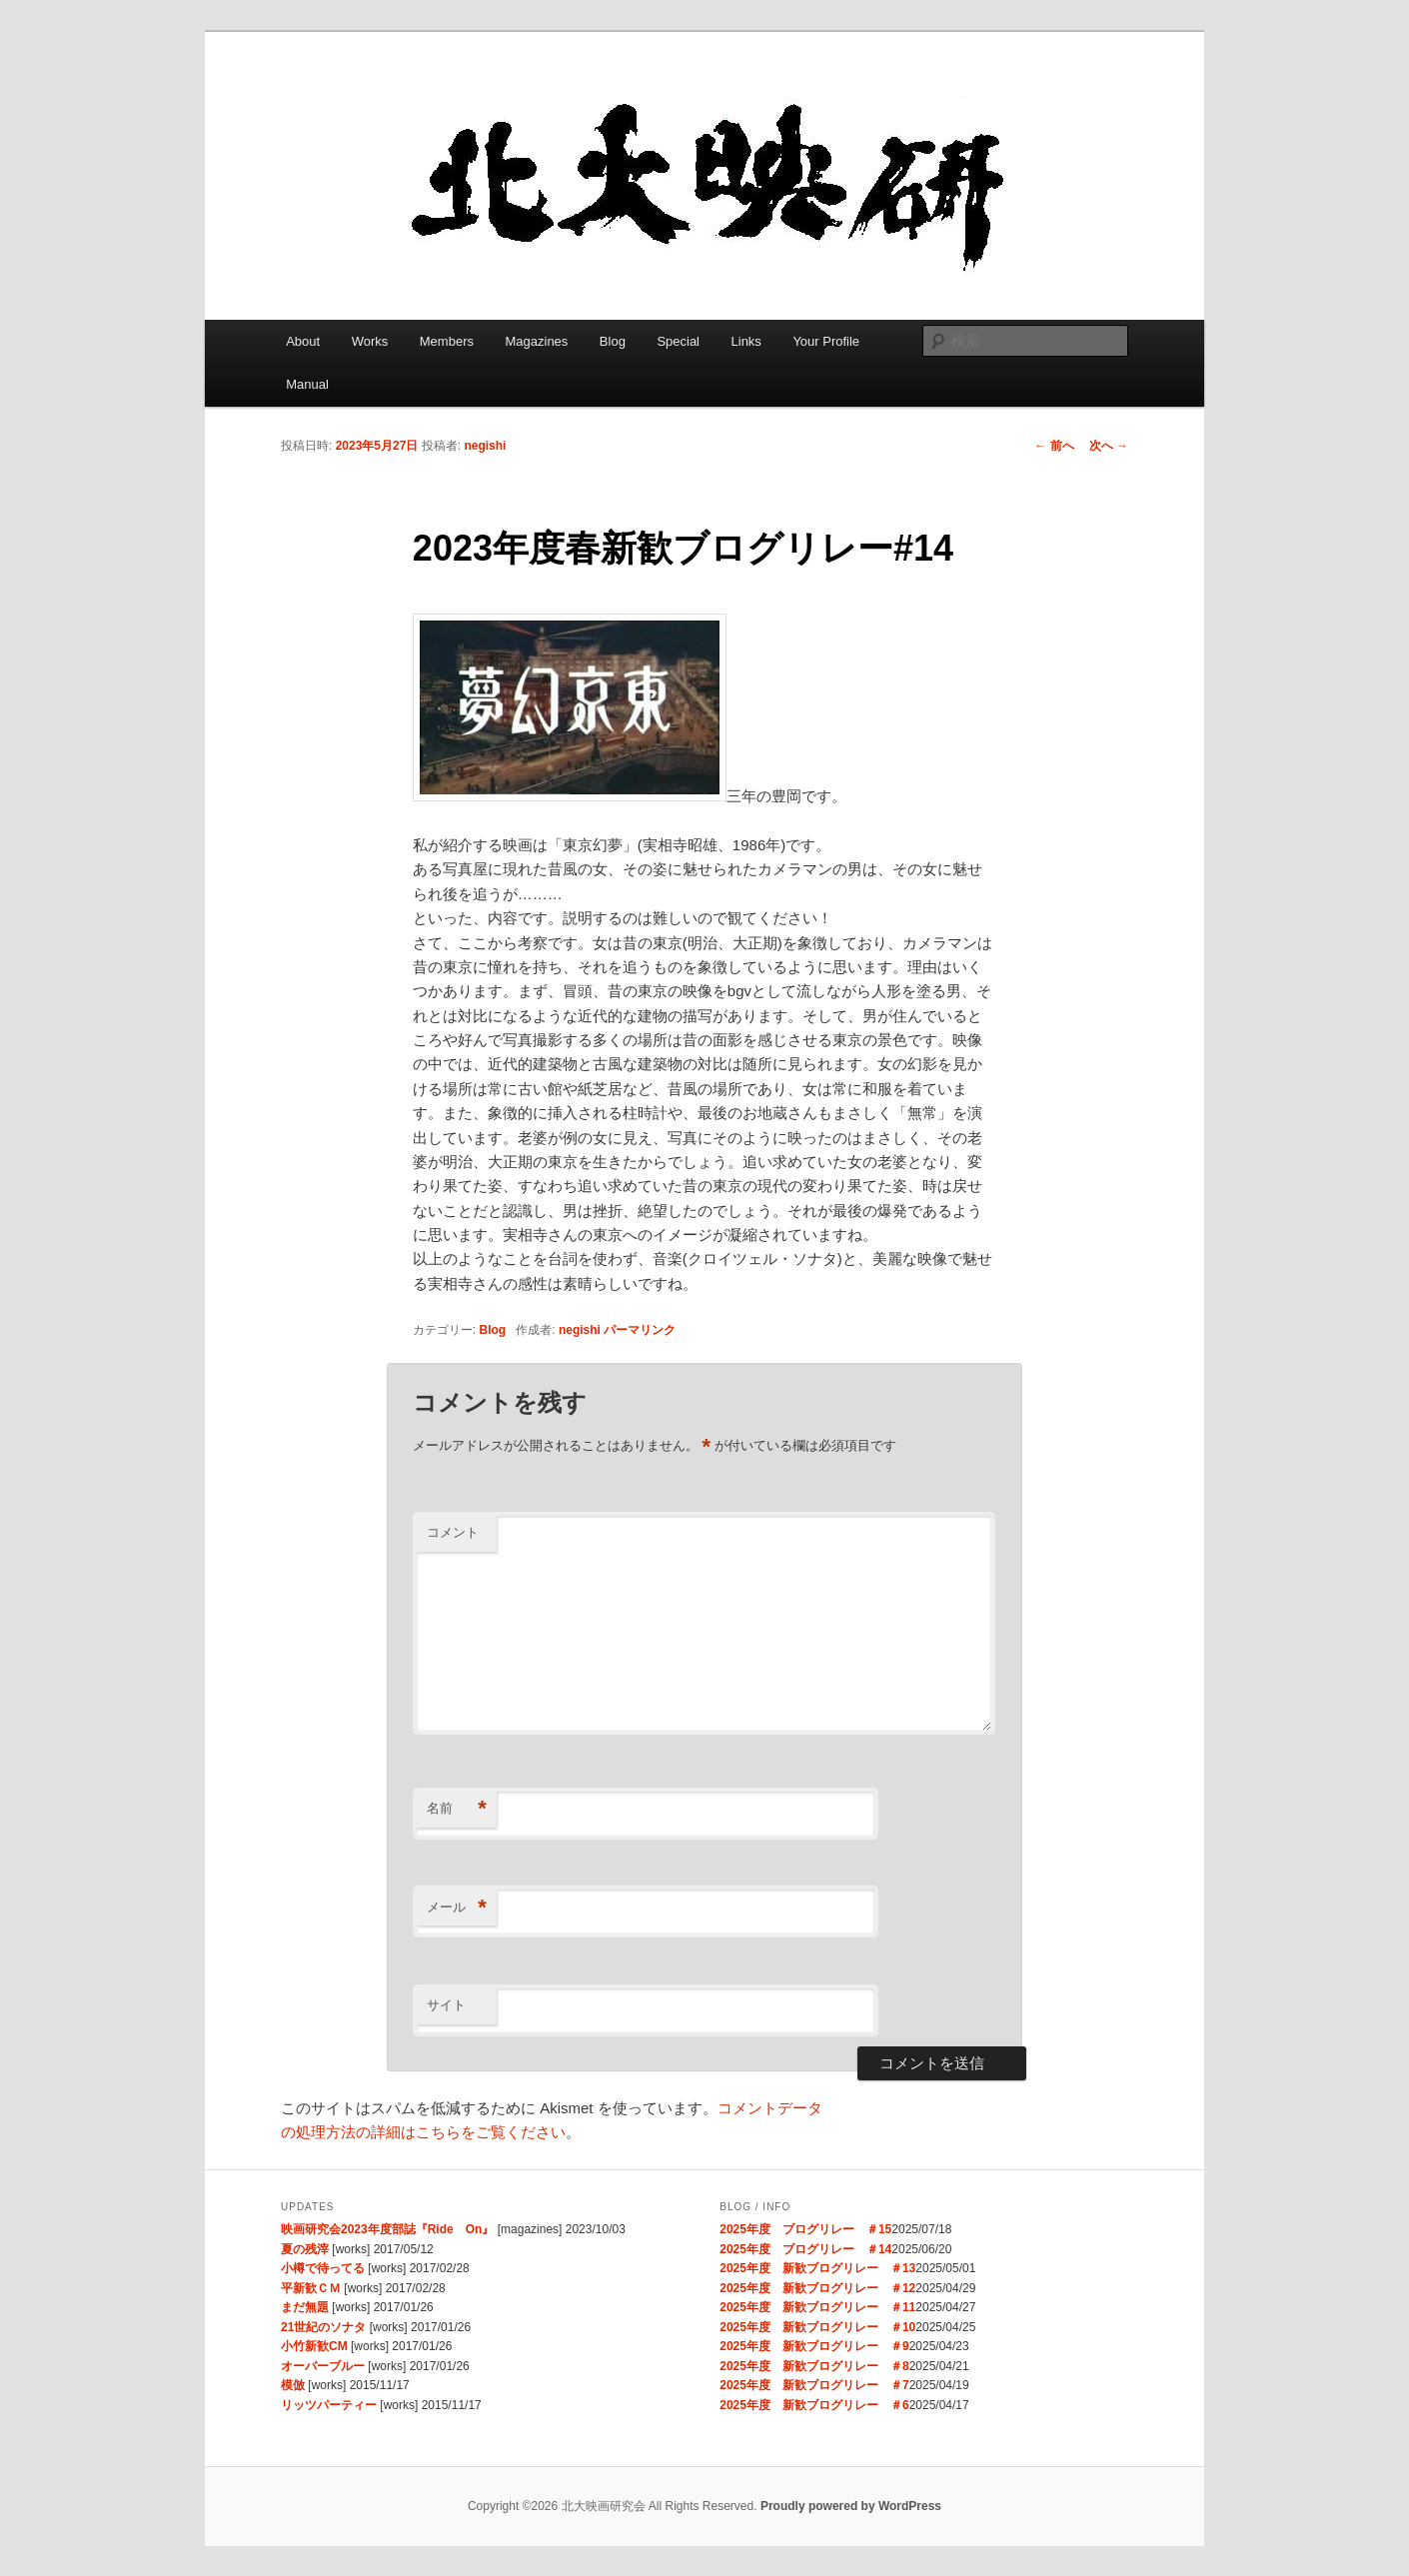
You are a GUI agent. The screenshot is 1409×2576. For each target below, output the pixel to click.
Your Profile (825, 341)
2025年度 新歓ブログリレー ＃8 (813, 2366)
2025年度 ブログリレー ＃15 (805, 2229)
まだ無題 (305, 2307)
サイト (446, 2004)
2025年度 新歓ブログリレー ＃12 (817, 2288)
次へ (1108, 446)
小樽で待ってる (323, 2268)
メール (457, 1908)
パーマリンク (640, 1330)
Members (447, 341)
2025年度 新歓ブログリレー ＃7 (813, 2385)
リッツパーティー (329, 2405)
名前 (457, 1809)
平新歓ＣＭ (311, 2288)
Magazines (536, 341)
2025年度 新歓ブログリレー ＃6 (813, 2405)
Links (746, 341)
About (303, 341)
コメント (453, 1532)
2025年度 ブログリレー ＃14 (805, 2249)
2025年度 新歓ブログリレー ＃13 (817, 2268)
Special (678, 341)
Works (370, 341)
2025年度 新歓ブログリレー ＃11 (817, 2307)
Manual (307, 384)
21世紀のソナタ (323, 2327)
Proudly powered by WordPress (850, 2506)
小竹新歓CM (314, 2346)
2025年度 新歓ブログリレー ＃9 (813, 2346)
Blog (613, 341)
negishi (485, 446)
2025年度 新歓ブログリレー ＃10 (817, 2327)
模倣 (293, 2385)
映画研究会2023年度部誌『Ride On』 (387, 2229)
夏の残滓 (305, 2249)
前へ (1053, 446)
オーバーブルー (323, 2366)
